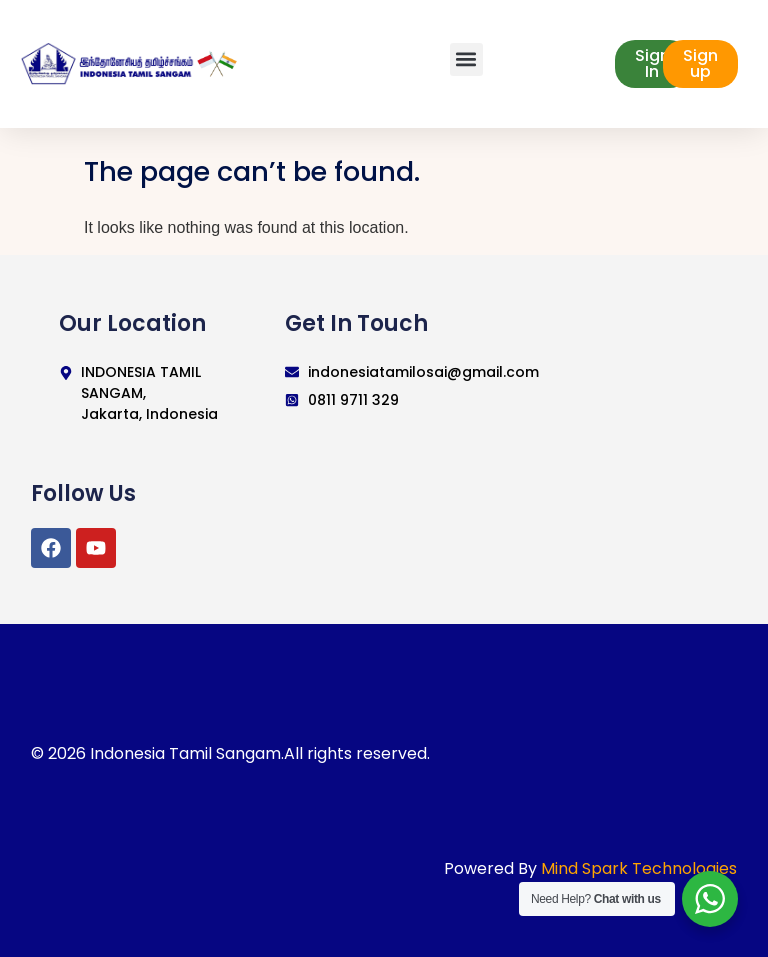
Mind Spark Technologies (639, 868)
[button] (466, 59)
